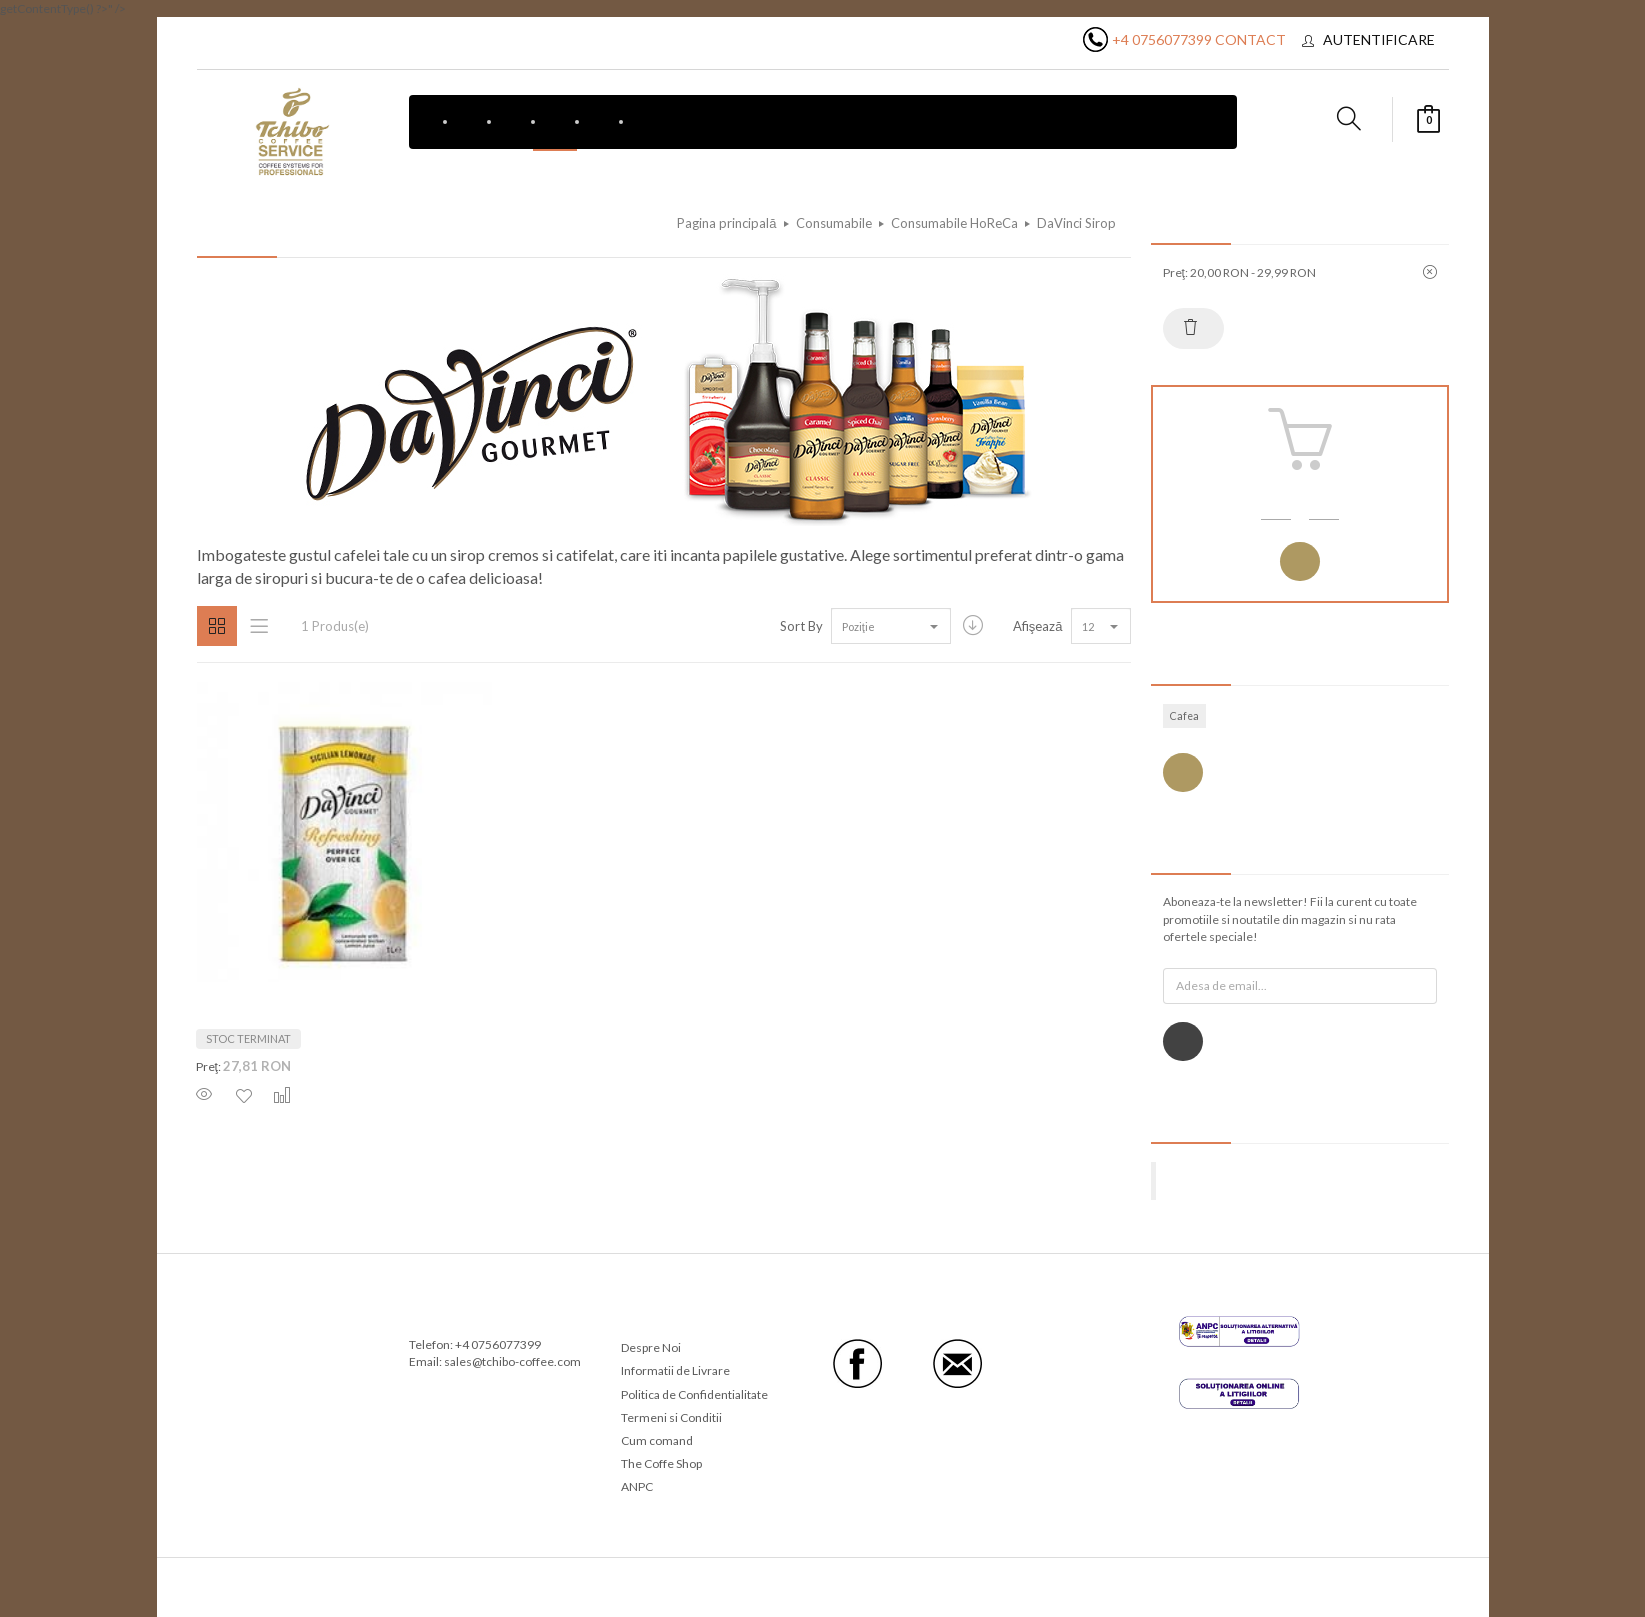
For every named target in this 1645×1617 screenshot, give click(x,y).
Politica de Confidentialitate (694, 1394)
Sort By (801, 626)
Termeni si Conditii (671, 1417)
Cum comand (657, 1440)
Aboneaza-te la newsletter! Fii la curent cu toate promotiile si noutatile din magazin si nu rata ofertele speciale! (1290, 918)
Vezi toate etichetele (1183, 772)
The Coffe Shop (661, 1463)
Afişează (1038, 626)
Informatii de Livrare (675, 1370)
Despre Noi (651, 1347)
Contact (1250, 39)
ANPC (637, 1486)
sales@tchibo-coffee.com (512, 1361)
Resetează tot (1191, 327)
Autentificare (1379, 39)
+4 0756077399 (1162, 39)
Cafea (1184, 716)
